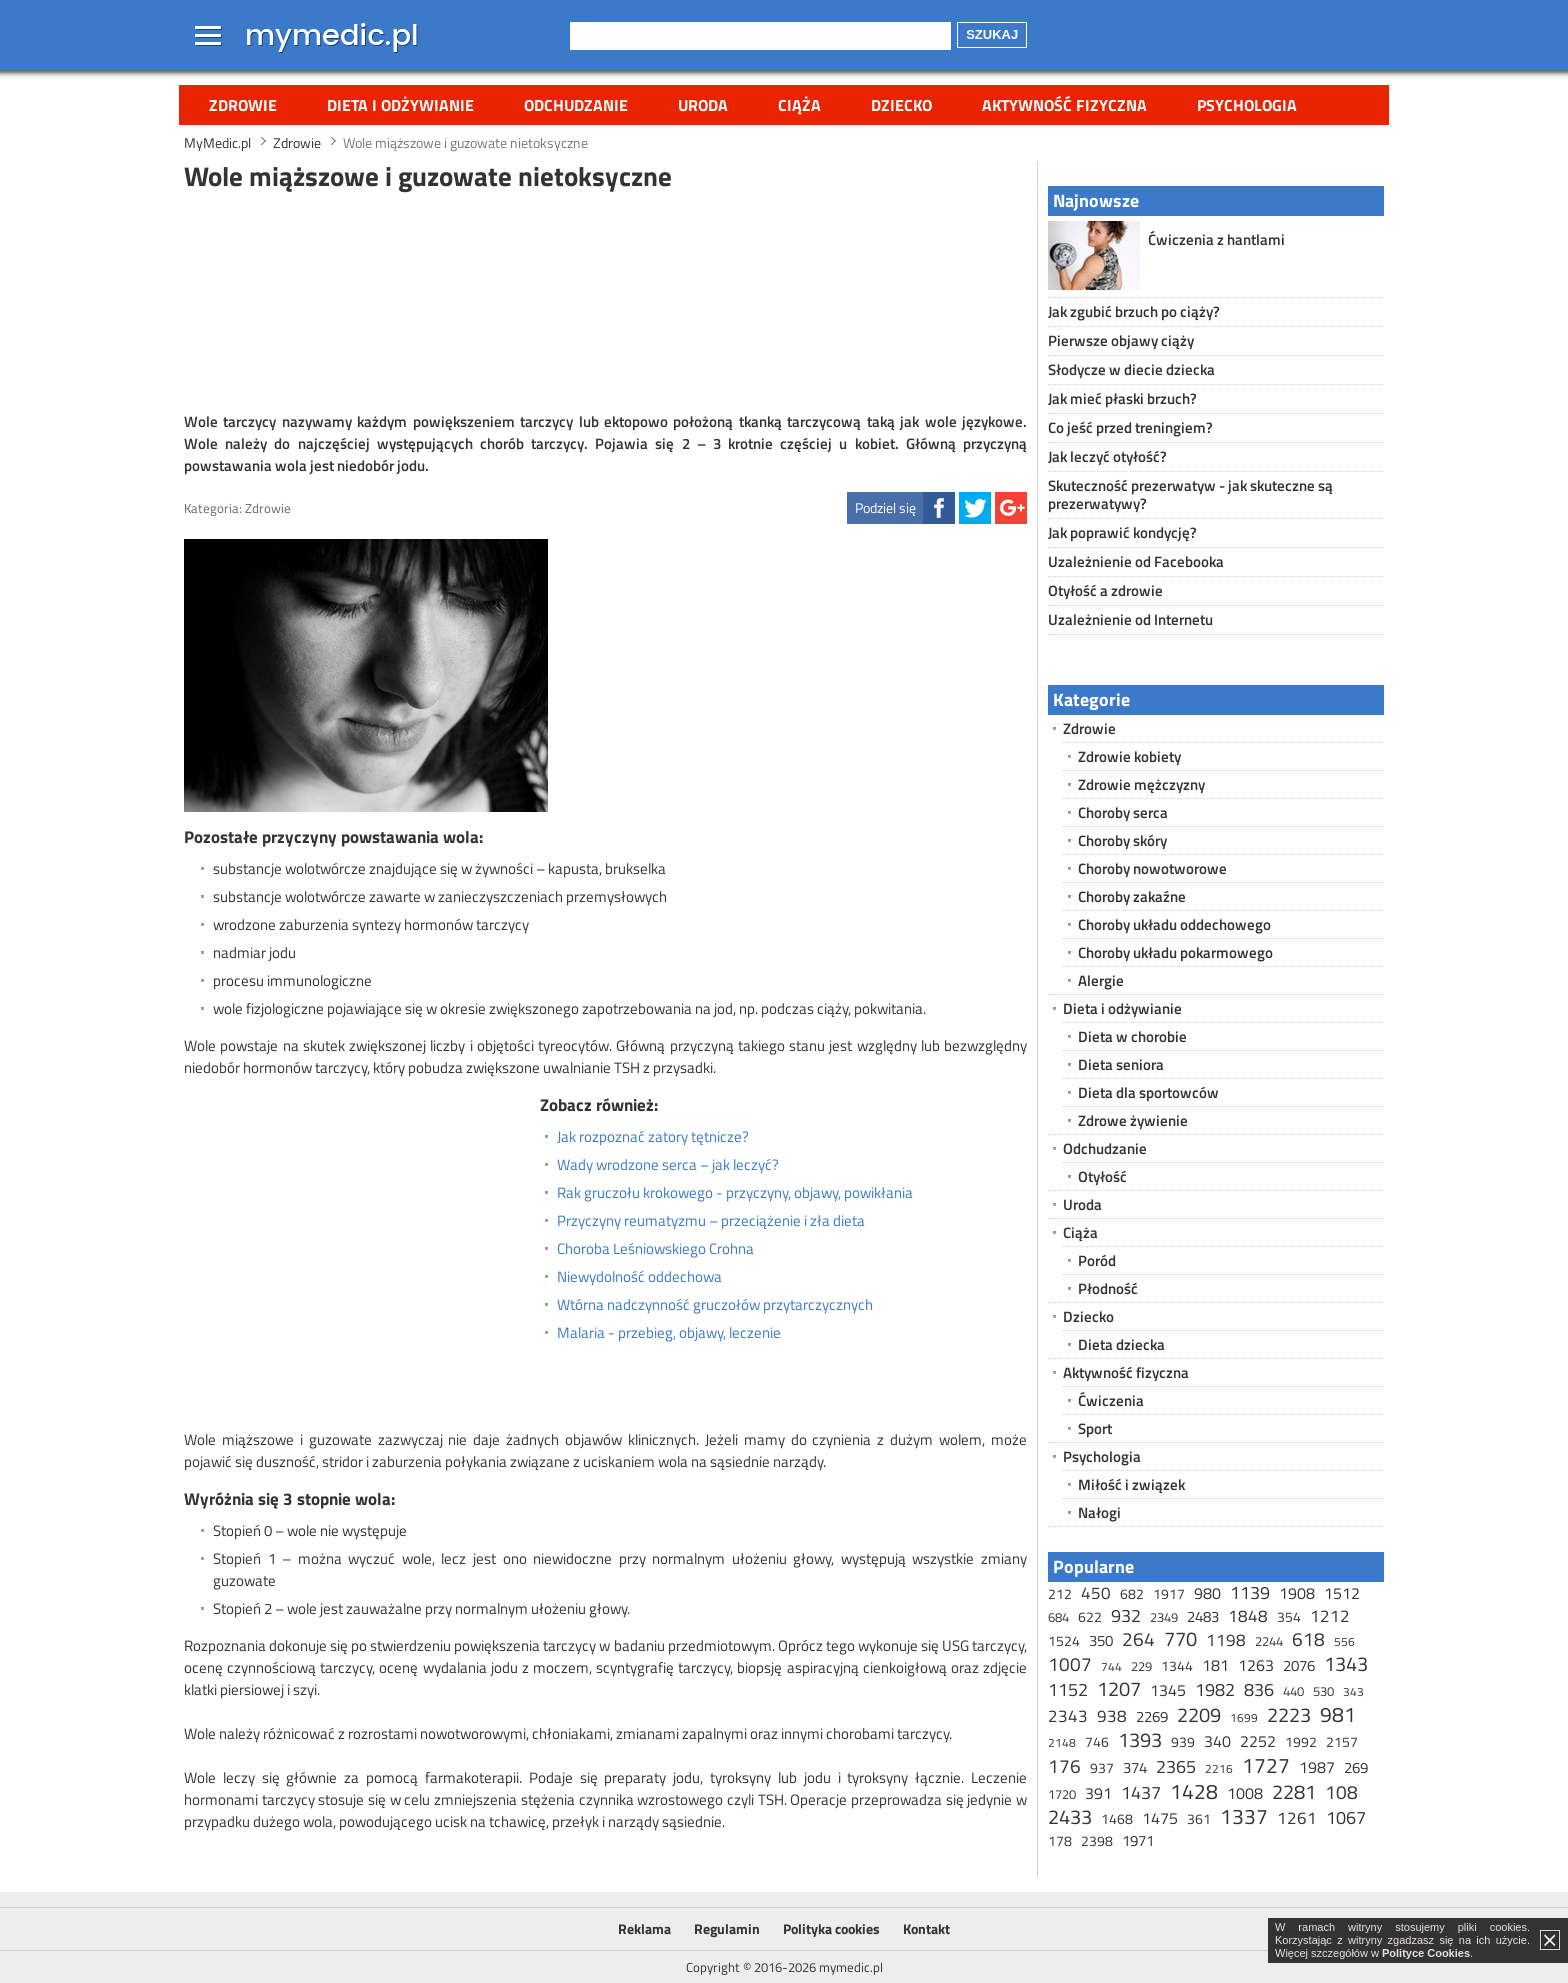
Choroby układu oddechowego (1174, 924)
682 (1132, 1593)
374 (1135, 1767)
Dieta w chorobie (1132, 1036)
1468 (1117, 1818)
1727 (1266, 1765)
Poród (1097, 1260)
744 (1111, 1666)
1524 (1064, 1640)
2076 (1299, 1665)
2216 (1219, 1768)
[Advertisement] (606, 299)
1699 (1244, 1717)
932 (1126, 1615)
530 (1323, 1691)
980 (1207, 1593)
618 (1308, 1638)
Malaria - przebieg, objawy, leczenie (669, 1333)
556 (1344, 1641)
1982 (1215, 1689)
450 (1096, 1593)
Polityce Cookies (1426, 1953)
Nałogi (1099, 1512)
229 (1141, 1666)
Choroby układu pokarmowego (1175, 952)
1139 (1250, 1592)
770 (1180, 1638)
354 (1289, 1616)
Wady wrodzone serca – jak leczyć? (668, 1165)
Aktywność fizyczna (1064, 105)
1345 (1168, 1690)
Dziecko (901, 105)
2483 (1203, 1616)
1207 (1119, 1688)
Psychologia (1247, 105)
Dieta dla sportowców (1148, 1092)
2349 (1164, 1617)
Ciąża (799, 105)
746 (1097, 1741)
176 (1064, 1765)
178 (1060, 1840)
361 (1199, 1818)
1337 (1244, 1816)
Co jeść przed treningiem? (1130, 427)
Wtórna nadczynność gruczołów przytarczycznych (715, 1305)
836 (1259, 1689)
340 (1217, 1741)
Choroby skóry (1122, 840)
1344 (1177, 1665)
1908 (1297, 1593)
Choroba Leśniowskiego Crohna (655, 1249)
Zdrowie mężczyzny (1141, 784)
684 (1058, 1617)
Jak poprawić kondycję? (1122, 532)
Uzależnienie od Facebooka (1136, 561)
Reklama (644, 1928)
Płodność (1108, 1288)
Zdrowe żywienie (1133, 1120)
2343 (1068, 1716)
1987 (1317, 1767)
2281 (1294, 1791)
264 (1138, 1638)
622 (1090, 1616)
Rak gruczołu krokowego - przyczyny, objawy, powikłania (735, 1193)
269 (1356, 1767)
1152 (1068, 1689)
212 (1060, 1593)
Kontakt (926, 1928)
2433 (1070, 1816)
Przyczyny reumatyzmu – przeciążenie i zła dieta (711, 1221)
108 (1341, 1791)
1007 (1070, 1663)
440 (1293, 1691)
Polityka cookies (831, 1928)
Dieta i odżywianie (400, 105)
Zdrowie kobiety (1129, 756)
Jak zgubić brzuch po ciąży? (1134, 311)
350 (1101, 1640)
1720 (1062, 1794)
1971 (1138, 1840)
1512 (1342, 1593)
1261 (1297, 1818)
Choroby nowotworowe (1152, 868)
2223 (1289, 1714)
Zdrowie (243, 105)
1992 (1301, 1741)
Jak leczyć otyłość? (1107, 456)
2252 (1258, 1741)
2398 (1097, 1840)
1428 (1194, 1791)
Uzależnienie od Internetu (1130, 619)
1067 (1346, 1817)
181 (1215, 1665)
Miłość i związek (1131, 1484)
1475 (1160, 1818)
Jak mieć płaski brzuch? (1122, 398)
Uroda (703, 105)
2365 (1176, 1766)
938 (1112, 1716)
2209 (1199, 1714)
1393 (1140, 1739)
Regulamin (727, 1928)
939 (1183, 1741)
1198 (1226, 1640)
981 (1338, 1714)
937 (1102, 1767)
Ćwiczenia (1111, 1400)
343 (1353, 1691)
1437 (1141, 1792)
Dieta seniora (1121, 1064)
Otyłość (1102, 1176)
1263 (1256, 1665)
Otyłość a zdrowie (1105, 590)
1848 (1248, 1616)
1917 (1169, 1593)
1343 (1346, 1663)
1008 (1245, 1793)
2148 (1062, 1742)
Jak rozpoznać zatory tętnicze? (653, 1137)
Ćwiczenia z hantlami (1216, 239)
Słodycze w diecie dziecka (1131, 369)
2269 (1152, 1716)
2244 (1269, 1641)
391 (1098, 1793)
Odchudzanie (576, 105)
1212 (1330, 1616)
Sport (1095, 1428)
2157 (1342, 1741)
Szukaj (992, 34)
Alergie (1101, 980)
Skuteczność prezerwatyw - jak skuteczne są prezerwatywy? (1190, 494)
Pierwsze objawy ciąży (1121, 340)
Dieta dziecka (1121, 1344)
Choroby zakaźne (1132, 896)
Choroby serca (1123, 812)
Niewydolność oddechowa (639, 1277)
